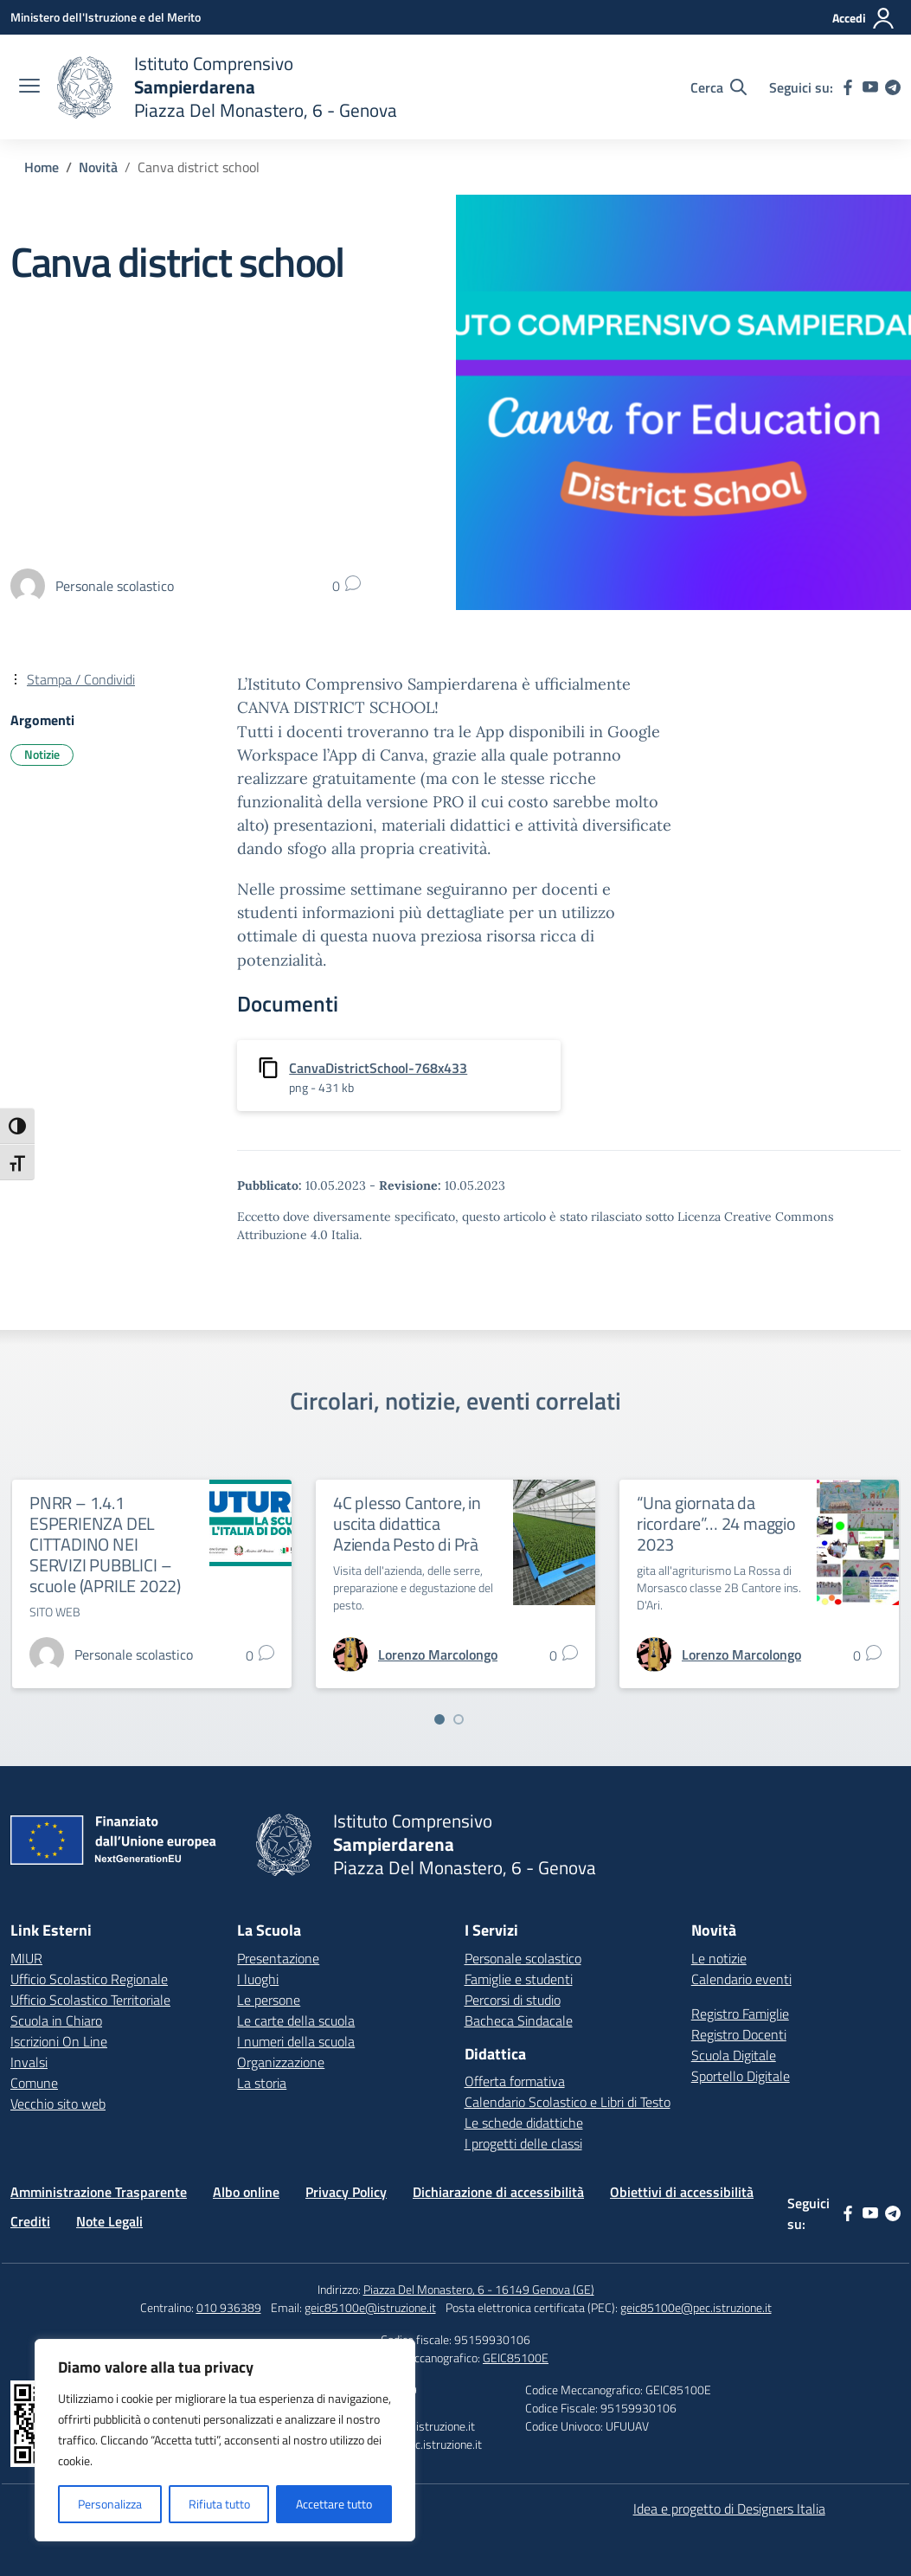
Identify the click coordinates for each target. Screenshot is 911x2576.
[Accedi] (864, 18)
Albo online (246, 2191)
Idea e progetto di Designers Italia (729, 2508)
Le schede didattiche (524, 2122)
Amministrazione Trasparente (98, 2191)
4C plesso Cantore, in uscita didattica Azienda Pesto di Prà (407, 1523)
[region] (225, 2440)
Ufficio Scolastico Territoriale (90, 1999)
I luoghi (258, 1979)
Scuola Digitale (733, 2055)
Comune (34, 2082)
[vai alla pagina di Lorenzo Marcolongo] (437, 1654)
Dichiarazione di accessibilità (498, 2191)
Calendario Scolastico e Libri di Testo (567, 2101)
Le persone (268, 1999)
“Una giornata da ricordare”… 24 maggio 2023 (716, 1523)
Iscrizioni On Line (58, 2041)
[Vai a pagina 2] (458, 1719)
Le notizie (719, 1958)
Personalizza (110, 2504)
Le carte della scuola (296, 2020)
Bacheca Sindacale (519, 2020)
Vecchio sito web (58, 2103)
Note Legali (109, 2221)
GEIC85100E (516, 2357)
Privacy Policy (346, 2191)
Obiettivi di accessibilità (682, 2191)
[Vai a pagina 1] (439, 1719)
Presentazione (278, 1958)
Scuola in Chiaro (56, 2020)
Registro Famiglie (740, 2013)
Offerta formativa (515, 2081)
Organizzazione (280, 2062)
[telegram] (893, 87)
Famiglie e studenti (519, 1979)
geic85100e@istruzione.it (370, 2307)
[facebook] (848, 87)
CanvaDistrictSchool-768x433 (378, 1067)
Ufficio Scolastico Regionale (89, 1979)
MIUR (26, 1958)
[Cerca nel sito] (718, 87)
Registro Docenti (738, 2034)
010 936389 (228, 2307)
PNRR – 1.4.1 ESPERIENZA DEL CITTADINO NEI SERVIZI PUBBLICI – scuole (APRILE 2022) (105, 1544)
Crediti (30, 2221)
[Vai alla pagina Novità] (98, 167)
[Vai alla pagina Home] (41, 167)
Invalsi (29, 2062)
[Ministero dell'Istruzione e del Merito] (105, 17)
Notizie (42, 754)
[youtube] (870, 87)
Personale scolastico (523, 1958)
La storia (261, 2082)
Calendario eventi (741, 1979)
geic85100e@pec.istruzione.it (696, 2307)
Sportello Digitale (740, 2075)
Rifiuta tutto (219, 2504)
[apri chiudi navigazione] (29, 87)
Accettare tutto (334, 2504)
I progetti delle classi (523, 2143)
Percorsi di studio (513, 1999)
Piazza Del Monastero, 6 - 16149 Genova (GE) (478, 2289)
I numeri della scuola (296, 2041)
